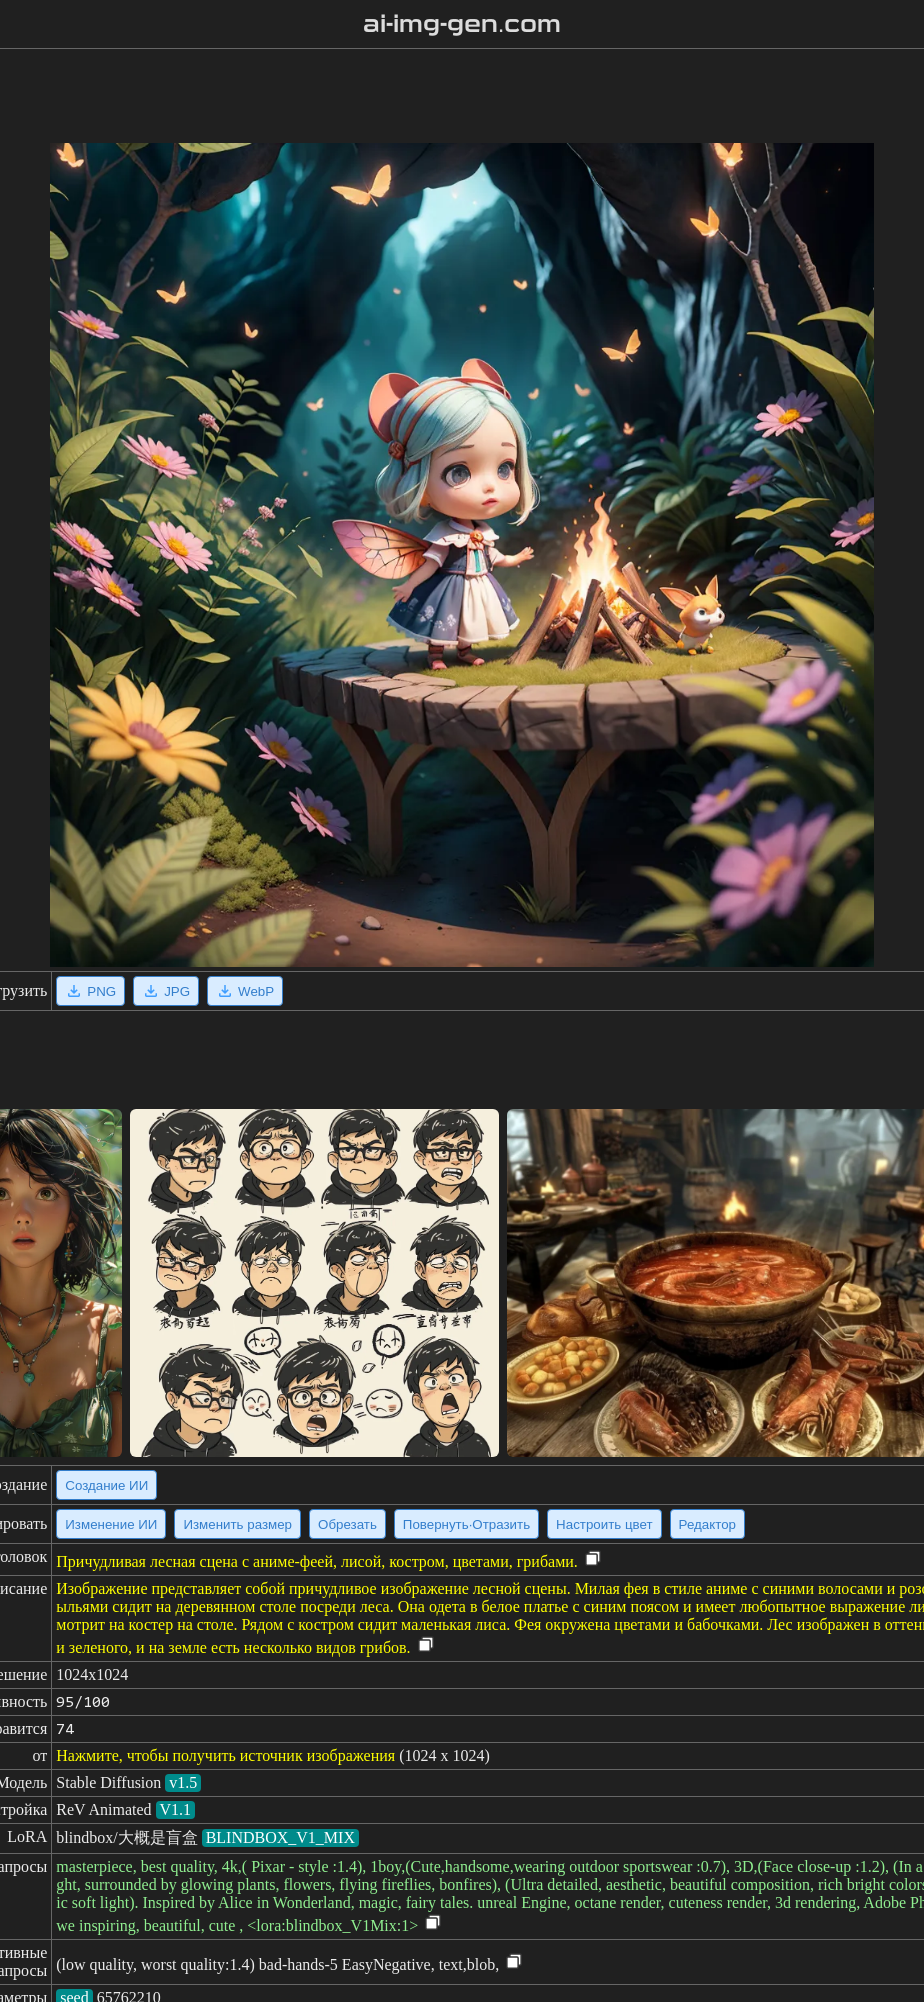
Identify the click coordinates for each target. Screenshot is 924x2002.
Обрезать (347, 1524)
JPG (166, 991)
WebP (245, 991)
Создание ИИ (106, 1485)
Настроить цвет (604, 1524)
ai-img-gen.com (462, 24)
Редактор (707, 1524)
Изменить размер (237, 1524)
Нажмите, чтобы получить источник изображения (225, 1755)
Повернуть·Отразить (466, 1524)
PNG (90, 991)
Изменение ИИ (111, 1524)
